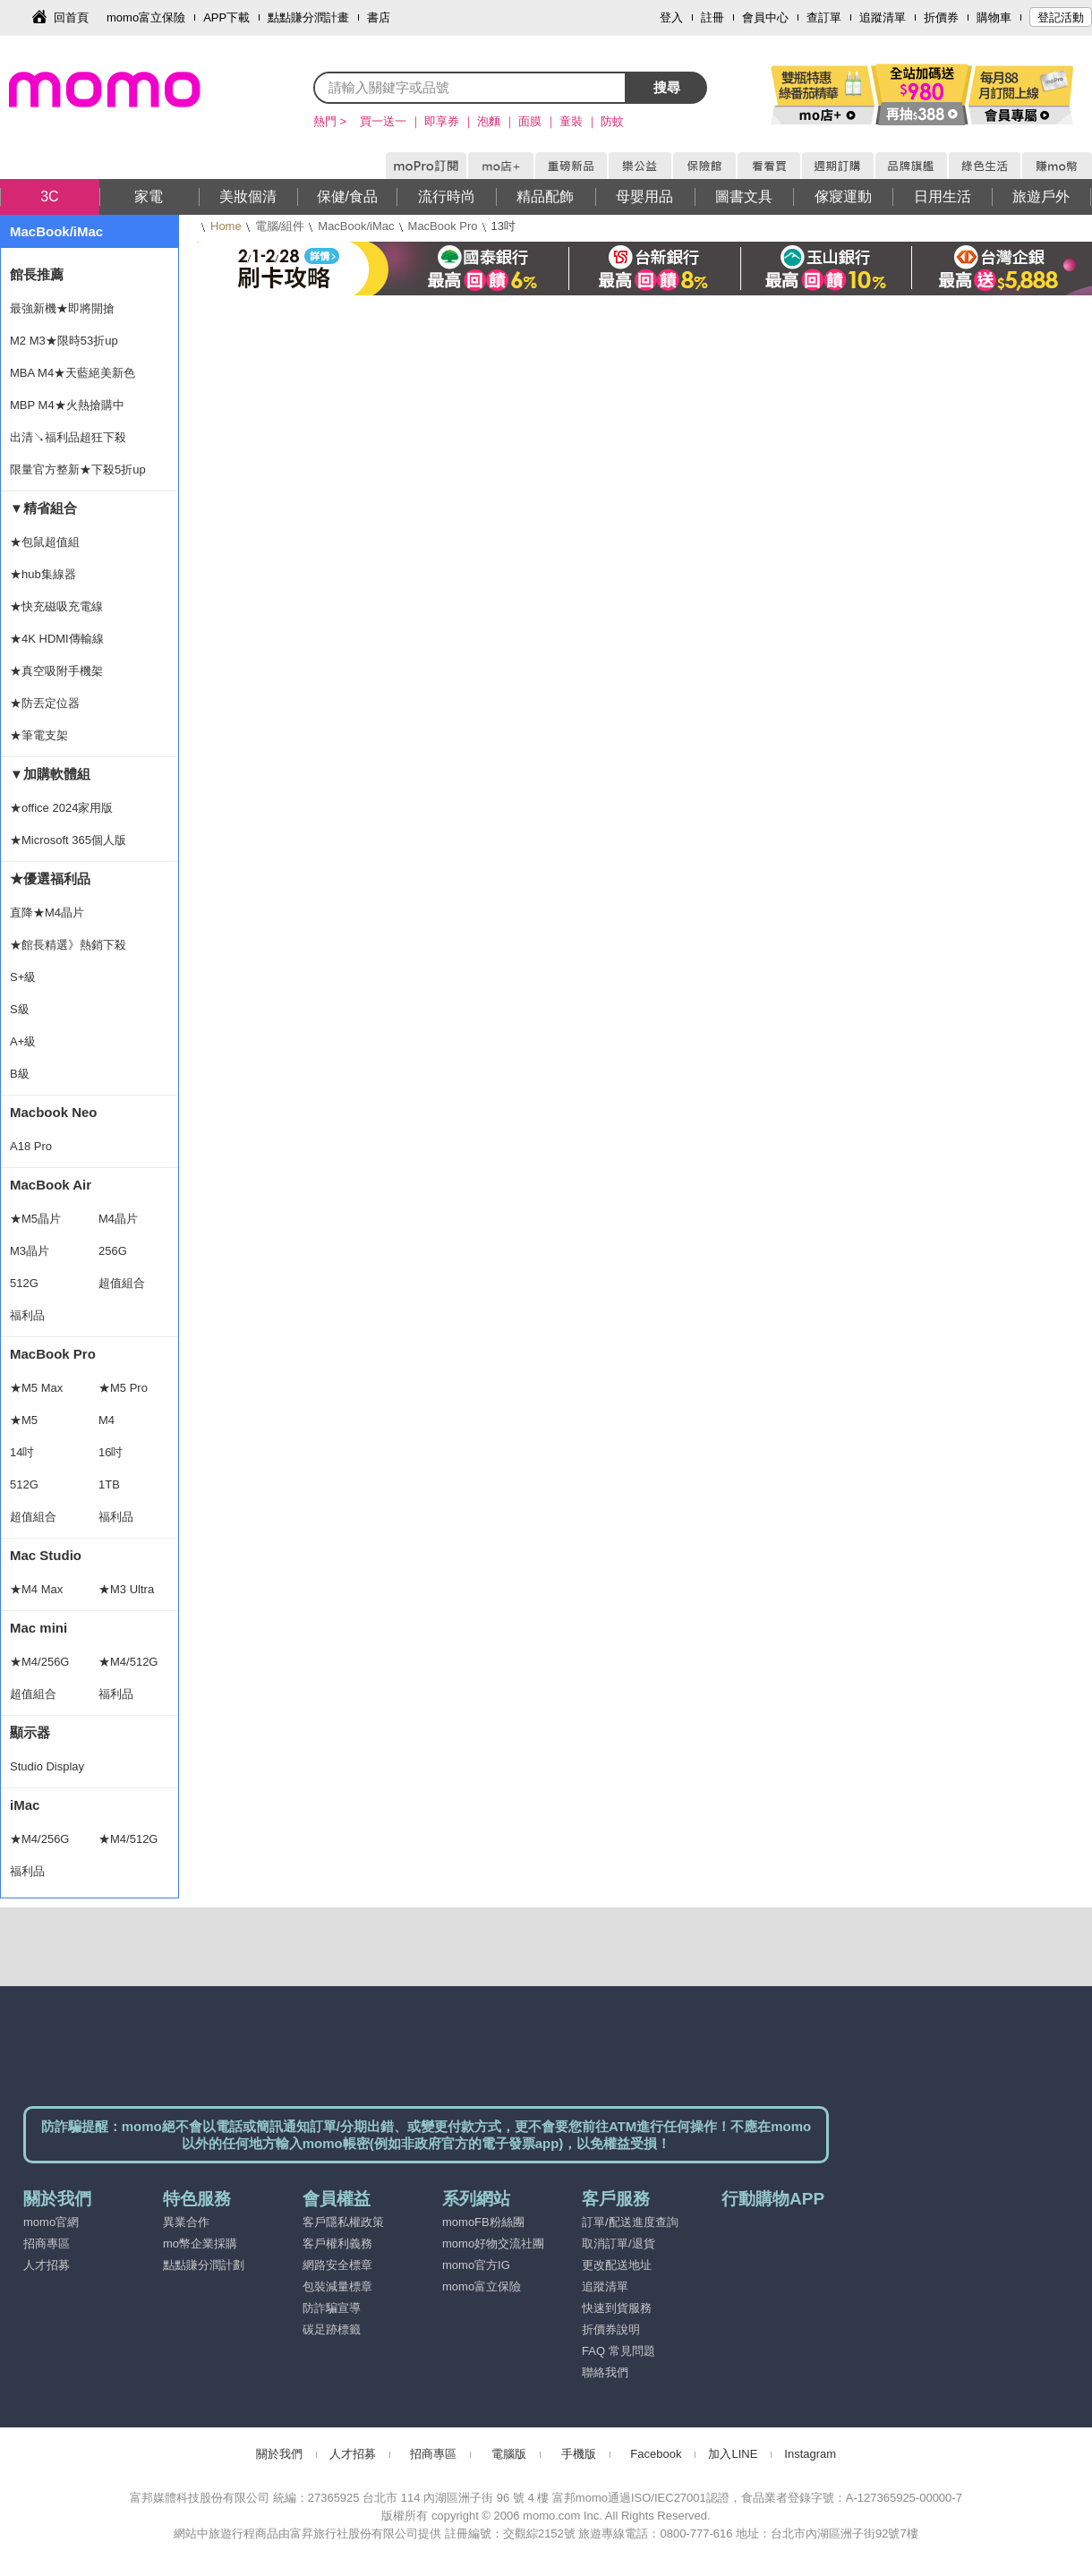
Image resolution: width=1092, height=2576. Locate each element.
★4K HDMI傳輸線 (57, 638)
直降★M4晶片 (47, 912)
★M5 (24, 1420)
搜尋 (666, 87)
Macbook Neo (54, 1112)
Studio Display (47, 1766)
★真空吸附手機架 (56, 671)
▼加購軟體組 (50, 773)
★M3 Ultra (126, 1589)
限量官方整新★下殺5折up (78, 469)
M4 (106, 1420)
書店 (378, 17)
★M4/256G (39, 1661)
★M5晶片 (35, 1218)
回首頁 (71, 17)
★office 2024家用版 (61, 808)
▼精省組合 (43, 508)
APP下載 (226, 17)
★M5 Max (36, 1388)
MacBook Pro (443, 226)
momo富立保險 (146, 17)
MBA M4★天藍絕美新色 (72, 373)
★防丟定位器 (45, 703)
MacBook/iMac (356, 226)
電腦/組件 (280, 226)
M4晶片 (118, 1218)
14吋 (22, 1452)
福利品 (27, 1315)
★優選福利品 (50, 878)
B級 (20, 1073)
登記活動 (1060, 17)
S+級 (23, 977)
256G (112, 1251)
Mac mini (38, 1627)
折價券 (941, 17)
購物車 (994, 17)
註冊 (712, 17)
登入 (671, 17)
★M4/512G (128, 1661)
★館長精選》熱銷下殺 (68, 944)
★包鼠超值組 (45, 542)
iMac (24, 1805)
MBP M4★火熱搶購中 (67, 405)
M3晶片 (29, 1251)
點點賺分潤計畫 (308, 17)
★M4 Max (36, 1589)
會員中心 (765, 17)
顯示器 (30, 1732)
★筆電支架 (39, 735)
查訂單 (823, 17)
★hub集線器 (43, 574)
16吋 (110, 1452)
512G (24, 1283)
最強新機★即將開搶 (62, 308)
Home (226, 226)
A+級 (23, 1041)
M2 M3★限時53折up (64, 340)
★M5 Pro (123, 1388)
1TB (109, 1484)
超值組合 (121, 1283)
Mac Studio (45, 1555)
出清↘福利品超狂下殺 (68, 437)
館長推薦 (37, 274)
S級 (20, 1009)
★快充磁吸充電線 (56, 606)
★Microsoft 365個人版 (68, 840)
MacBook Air (50, 1184)
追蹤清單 (882, 17)
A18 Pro (31, 1146)
